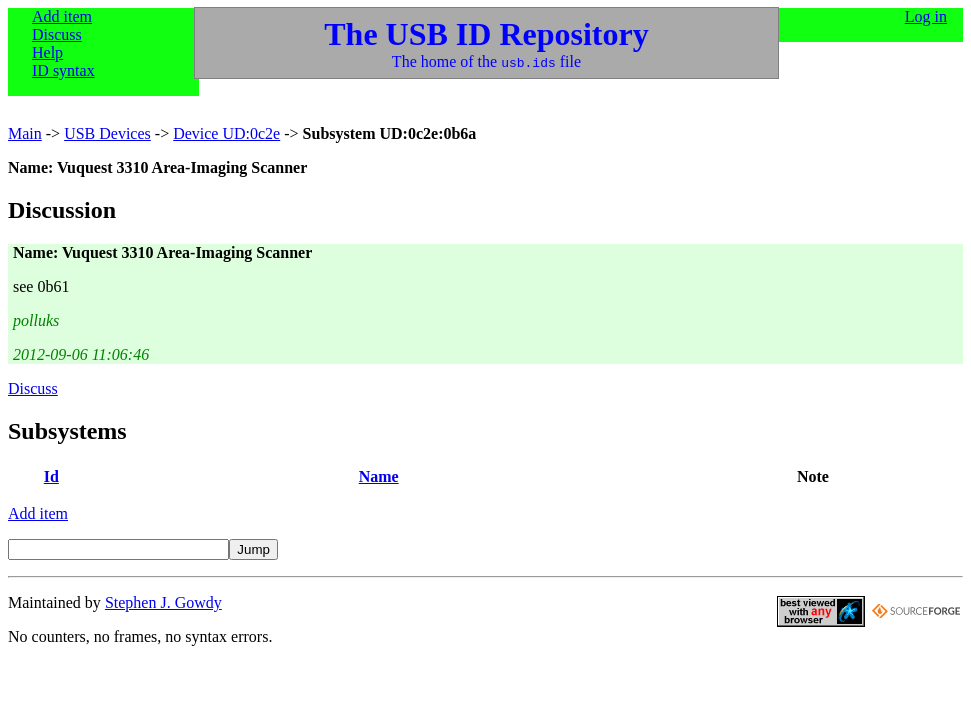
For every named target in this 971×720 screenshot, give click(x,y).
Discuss (57, 34)
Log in (926, 16)
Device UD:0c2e (226, 133)
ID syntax (63, 70)
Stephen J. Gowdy (163, 602)
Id (51, 476)
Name (379, 476)
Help (47, 52)
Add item (62, 16)
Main (25, 133)
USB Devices (107, 133)
